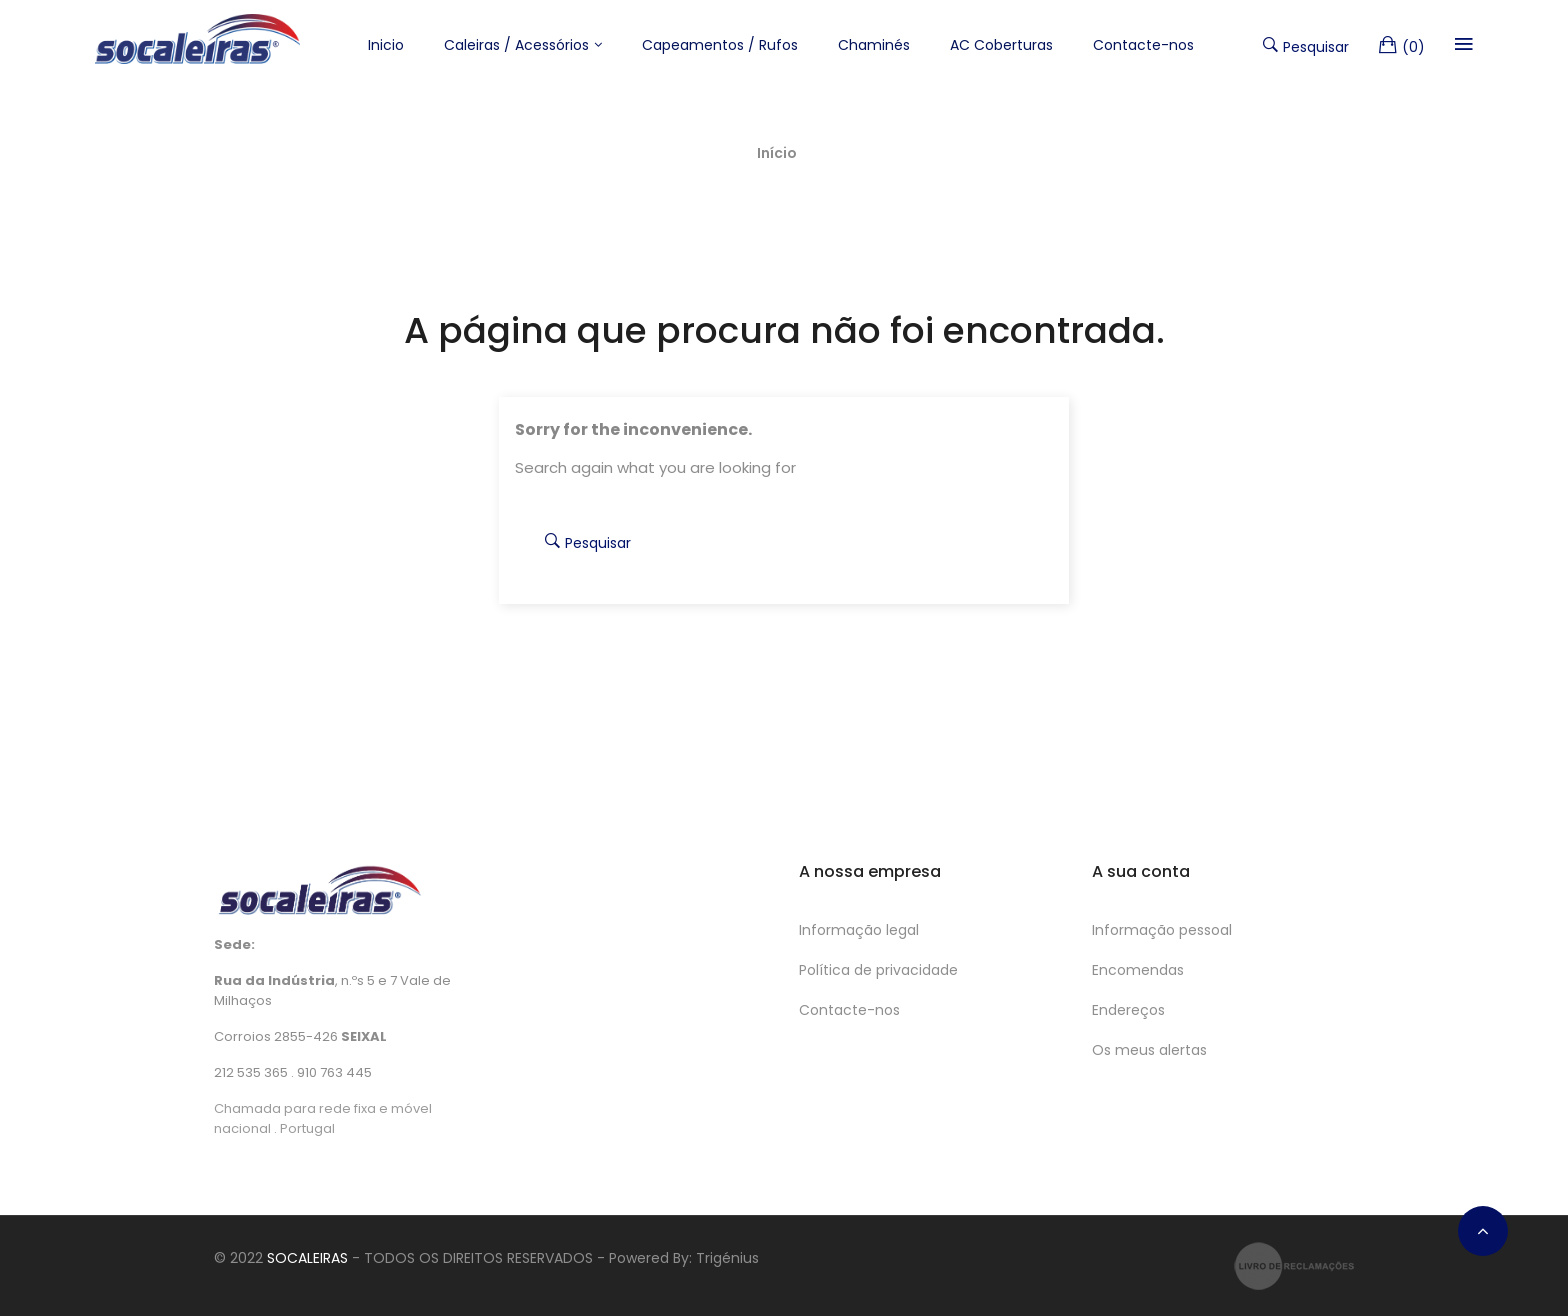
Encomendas (1138, 970)
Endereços (1128, 1010)
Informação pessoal (1162, 930)
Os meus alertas (1149, 1050)
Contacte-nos (849, 1010)
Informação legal (859, 930)
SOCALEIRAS (307, 1258)
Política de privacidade (878, 970)
